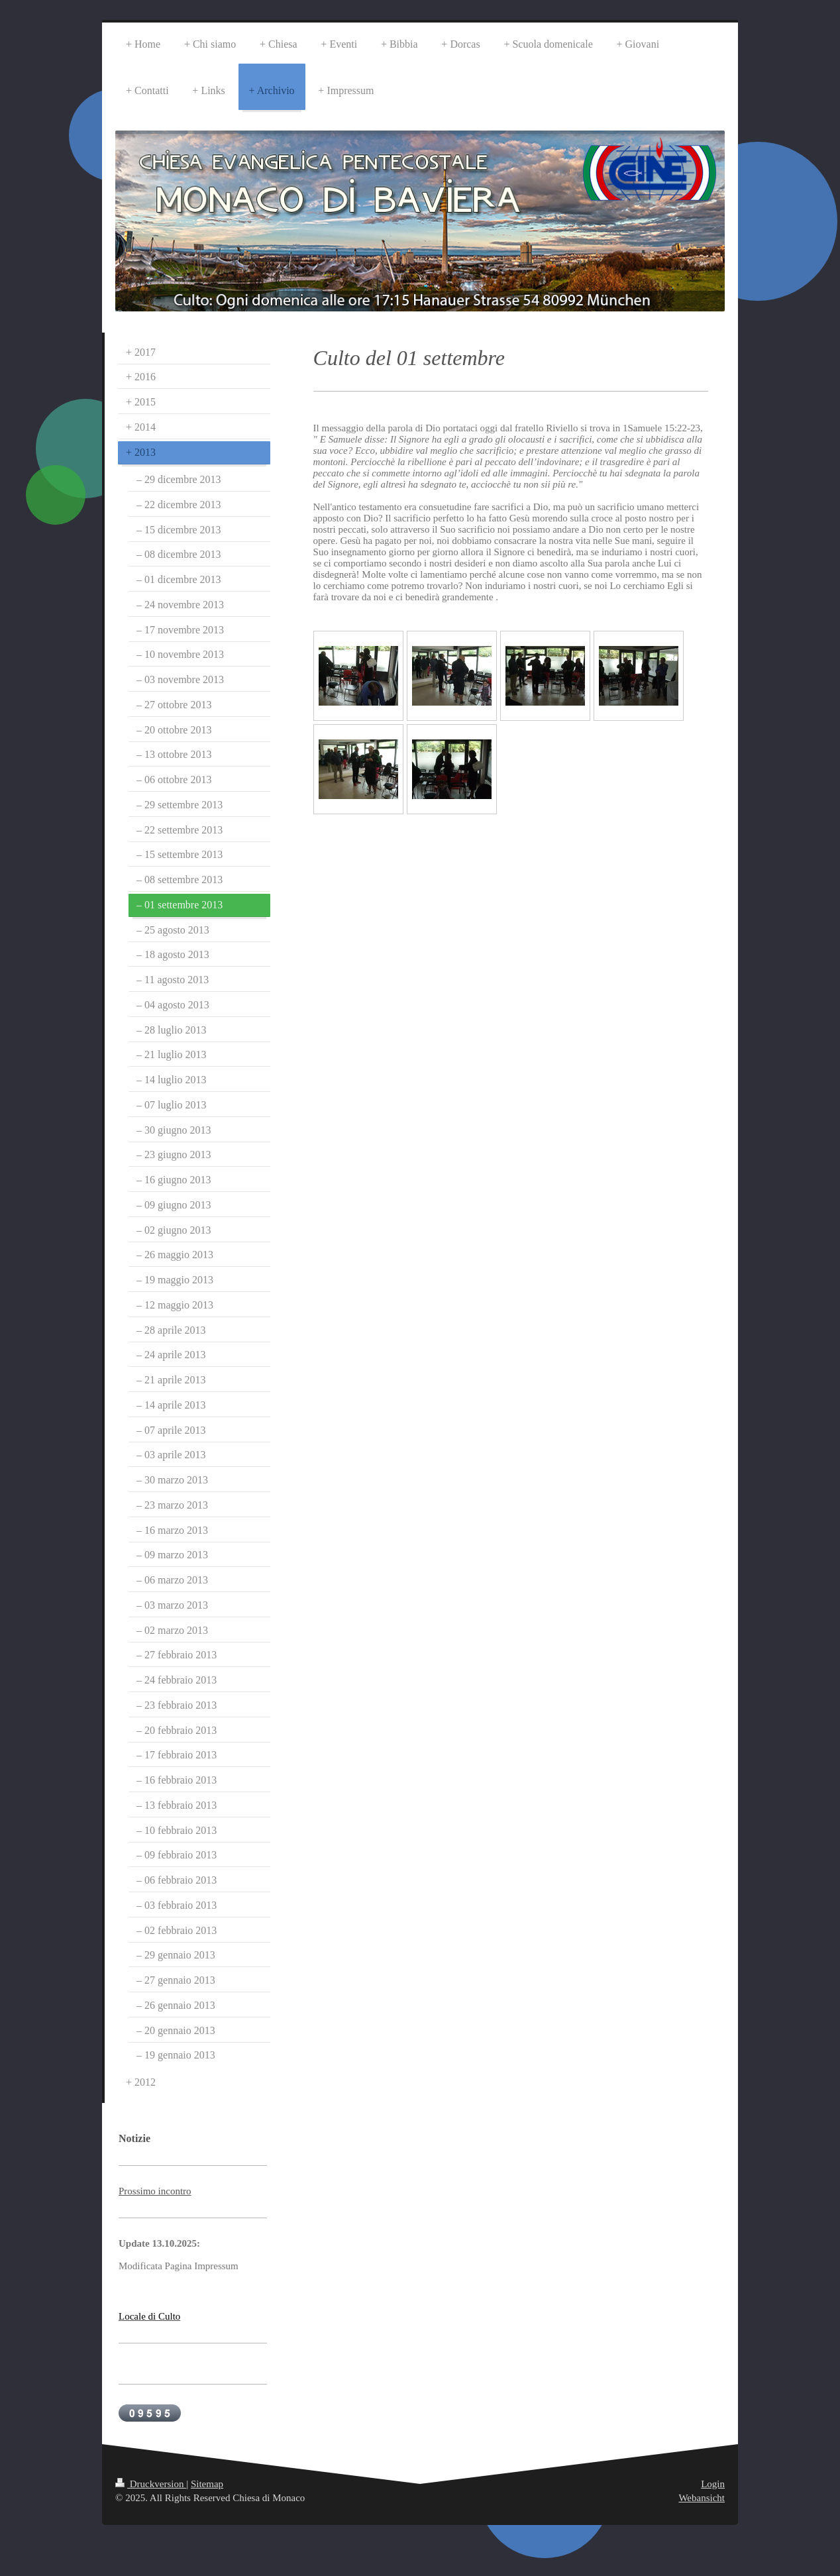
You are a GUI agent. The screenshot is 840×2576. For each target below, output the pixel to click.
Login (713, 2484)
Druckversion (150, 2484)
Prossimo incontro (155, 2191)
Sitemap (207, 2484)
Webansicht (701, 2498)
